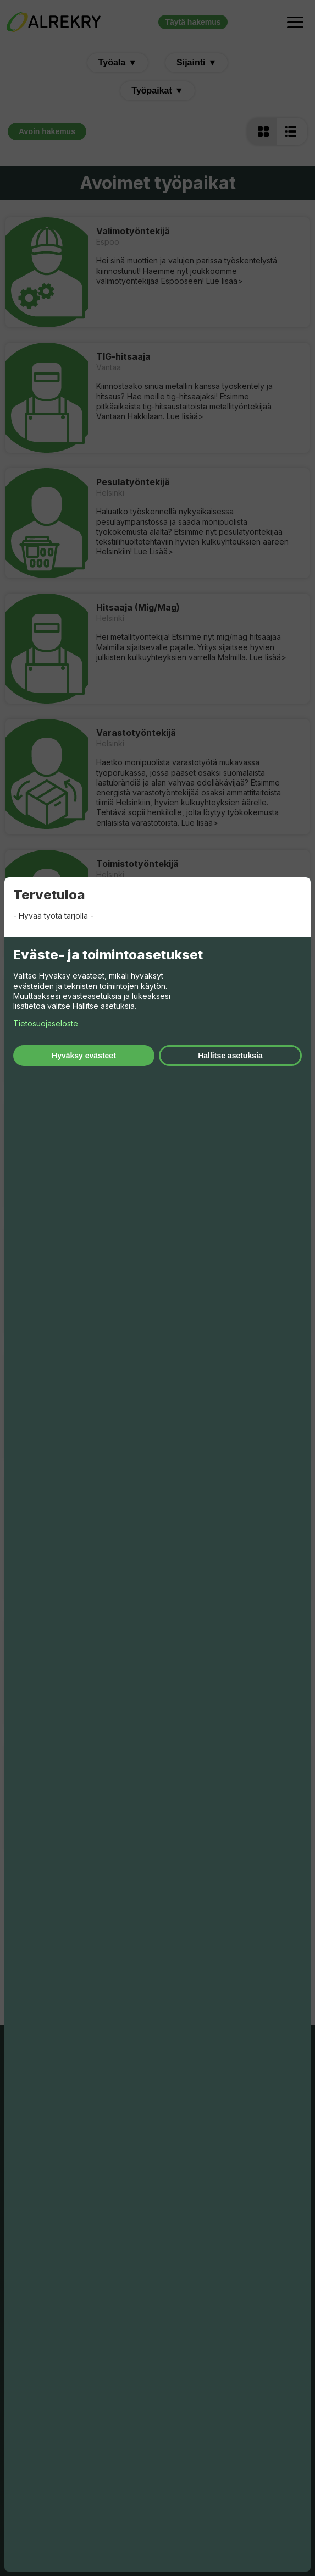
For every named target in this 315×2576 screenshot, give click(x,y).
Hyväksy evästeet (84, 1055)
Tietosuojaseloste (45, 1023)
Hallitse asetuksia (230, 1055)
